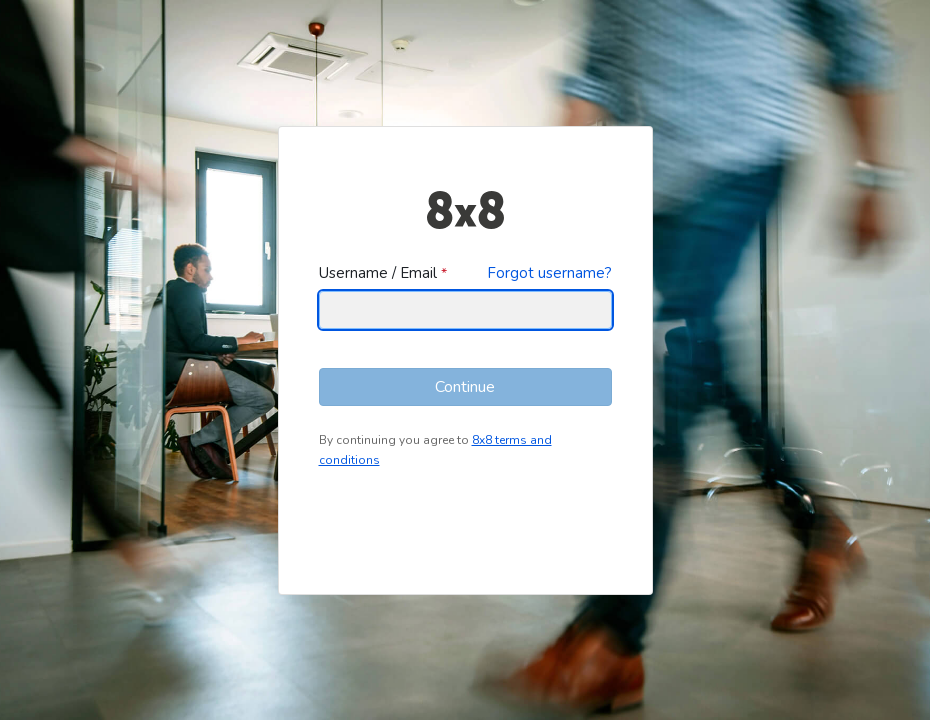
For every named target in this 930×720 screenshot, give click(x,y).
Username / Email (378, 273)
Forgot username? (549, 273)
